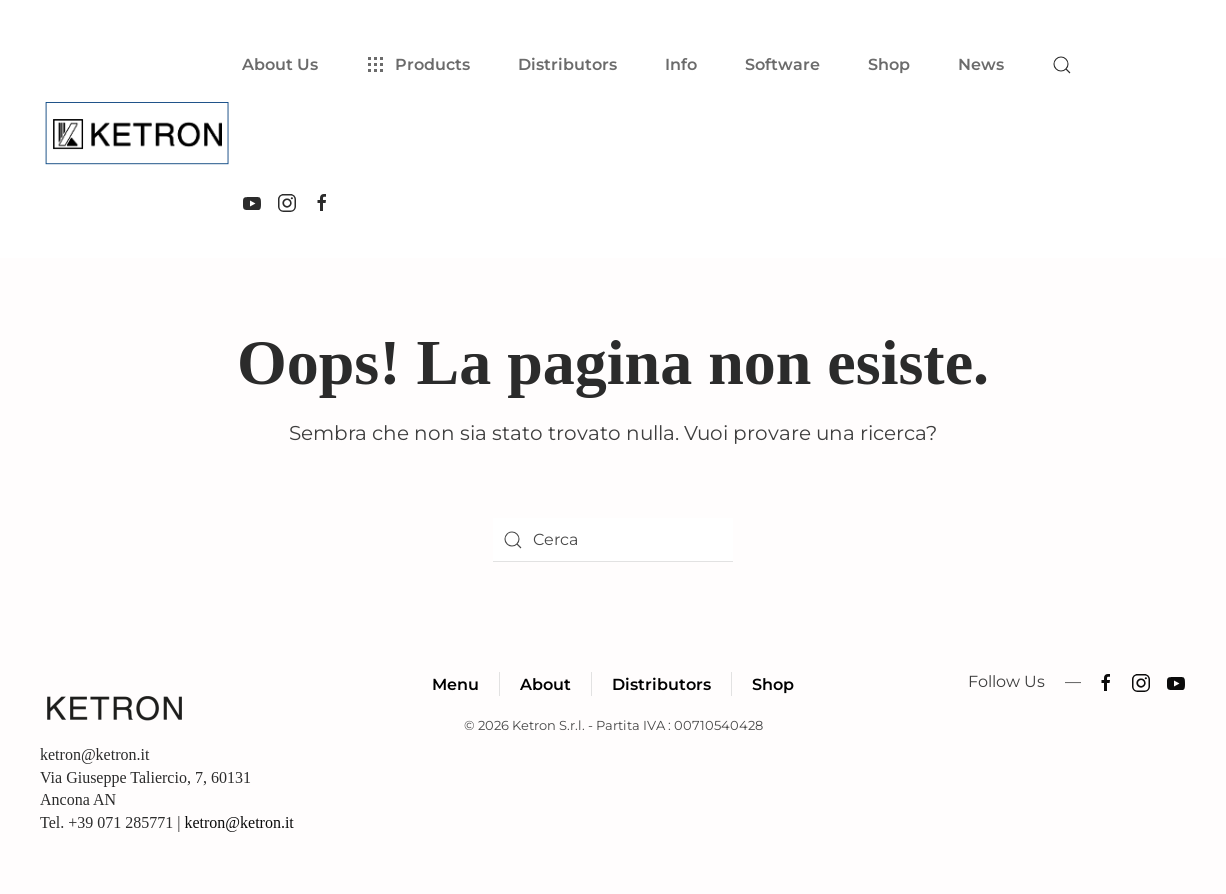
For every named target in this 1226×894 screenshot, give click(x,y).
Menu (455, 684)
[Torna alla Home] (141, 134)
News (981, 64)
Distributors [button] (567, 64)
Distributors (661, 684)
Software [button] (782, 64)
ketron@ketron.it (238, 822)
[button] (1062, 65)
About (545, 684)
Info (681, 64)
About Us (280, 64)
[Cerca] (613, 540)
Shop (889, 64)
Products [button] (418, 65)
